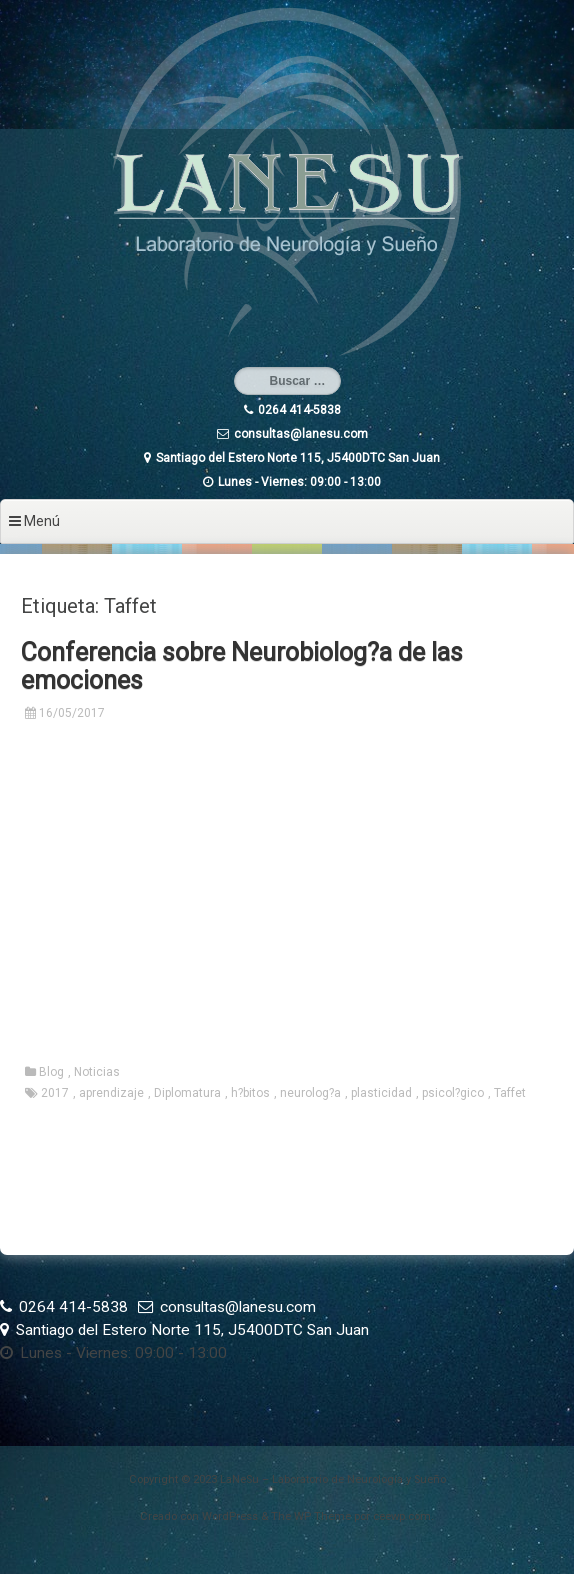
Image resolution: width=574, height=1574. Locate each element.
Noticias (97, 1072)
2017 (55, 1093)
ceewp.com (402, 1516)
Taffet (510, 1093)
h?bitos (250, 1093)
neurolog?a (310, 1093)
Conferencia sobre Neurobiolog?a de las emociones (242, 666)
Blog (51, 1072)
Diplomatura (187, 1093)
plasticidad (381, 1093)
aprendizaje (111, 1093)
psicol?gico (453, 1093)
